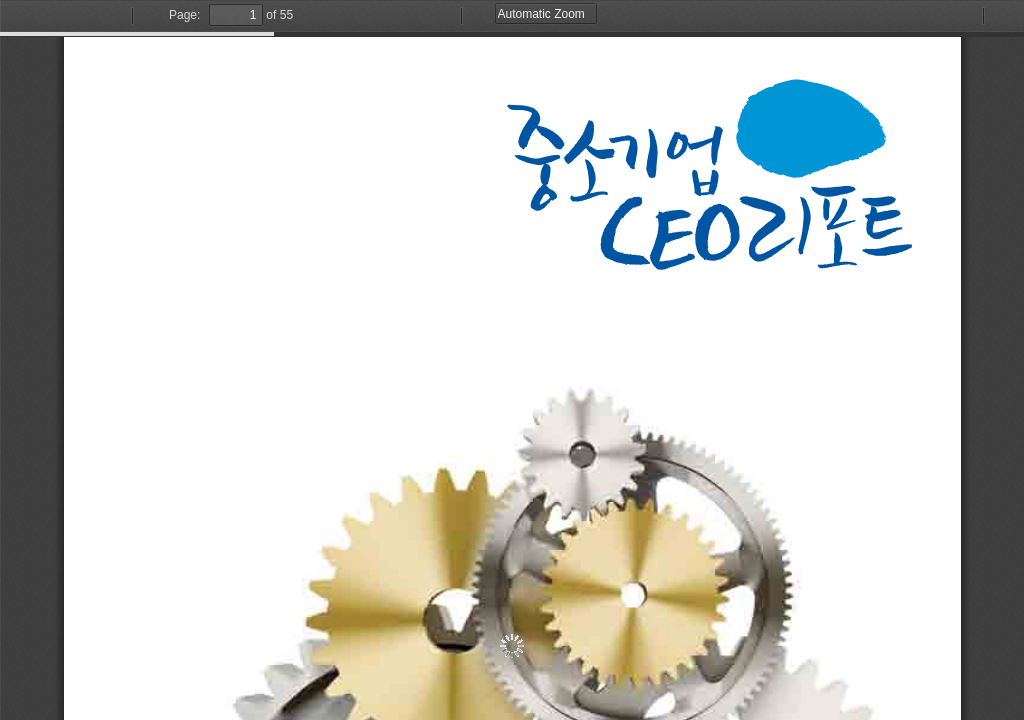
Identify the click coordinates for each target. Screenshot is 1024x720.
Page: (184, 15)
